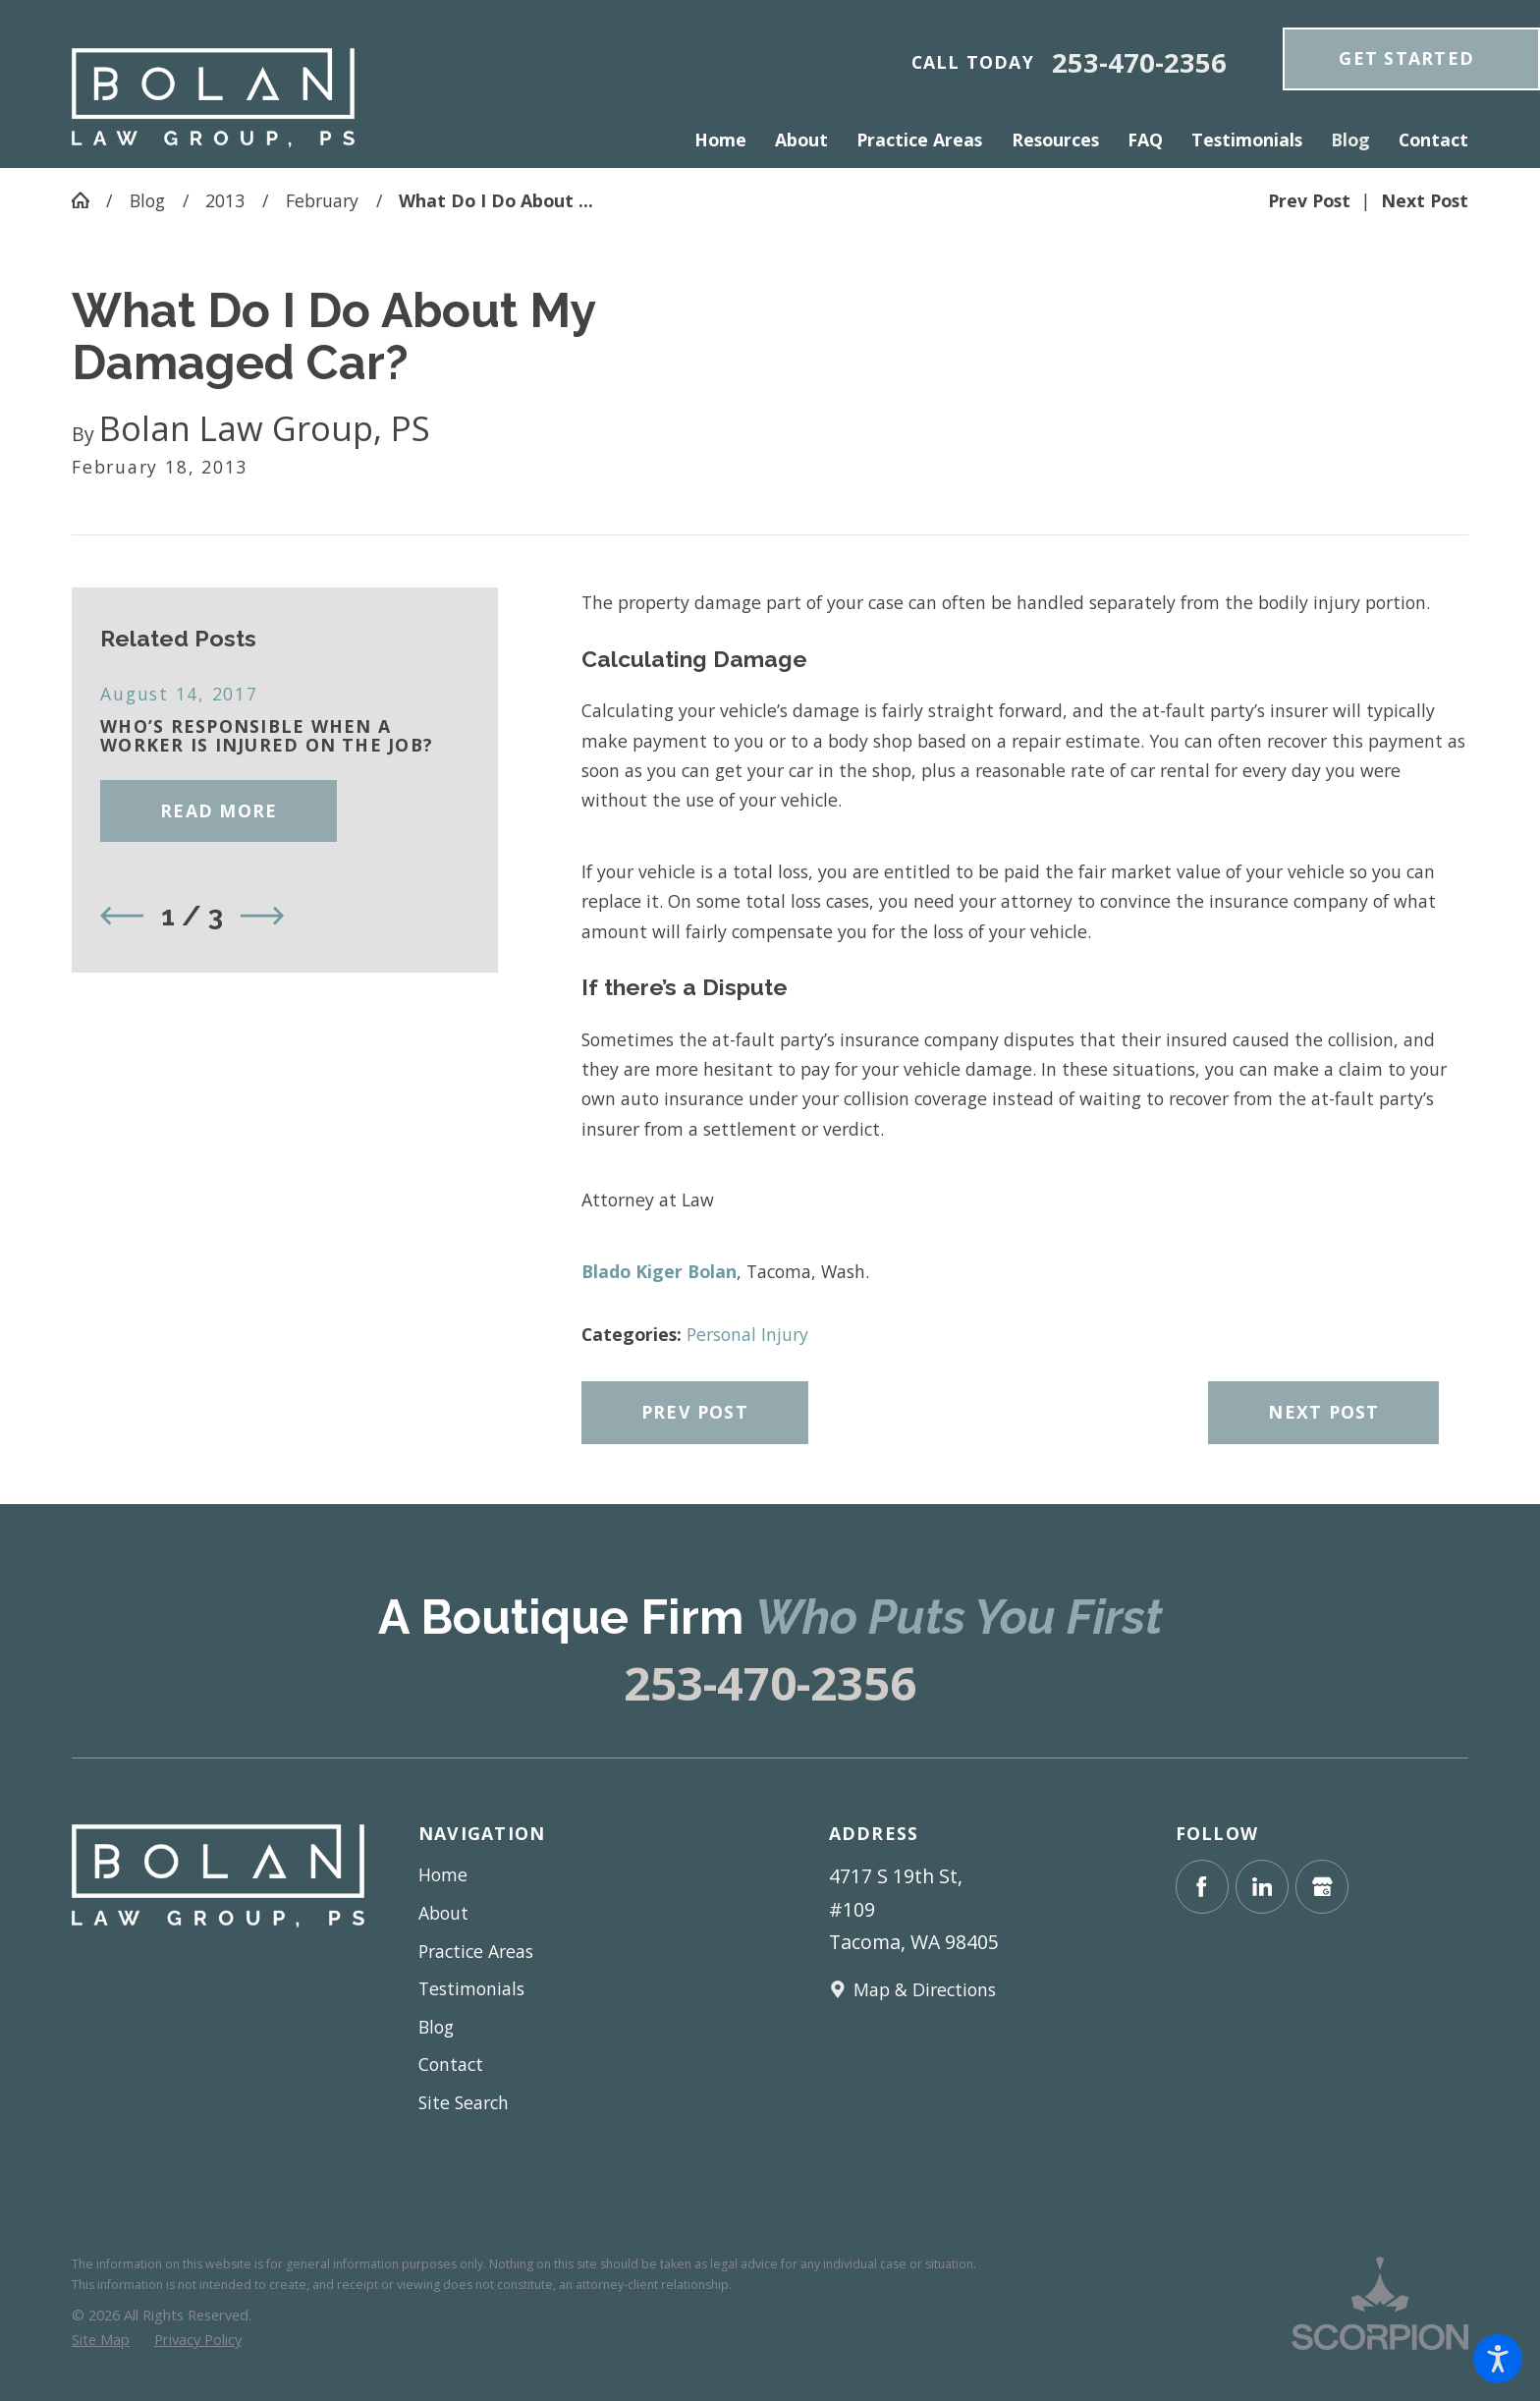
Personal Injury (747, 1334)
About (443, 1913)
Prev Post (694, 1412)
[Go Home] (89, 200)
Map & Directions (924, 1989)
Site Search (463, 2102)
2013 (225, 200)
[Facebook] (1202, 1886)
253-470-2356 (1139, 62)
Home (443, 1874)
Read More (218, 810)
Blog (147, 200)
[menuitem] (727, 140)
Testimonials (471, 1988)
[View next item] (262, 915)
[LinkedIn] (1262, 1886)
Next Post (1323, 1412)
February (322, 200)
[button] (1497, 2358)
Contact (450, 2064)
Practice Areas (475, 1951)
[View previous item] (121, 915)
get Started (1406, 58)
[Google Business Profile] (1321, 1886)
